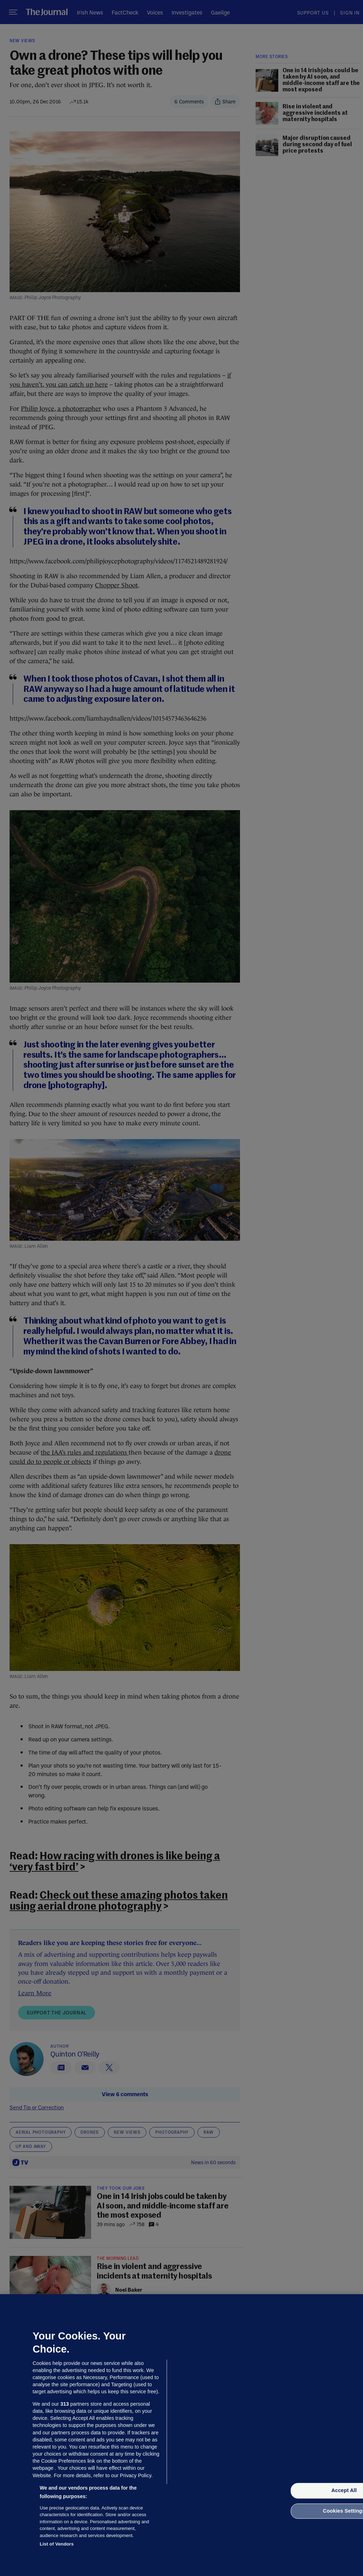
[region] (181, 2435)
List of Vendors (57, 2544)
